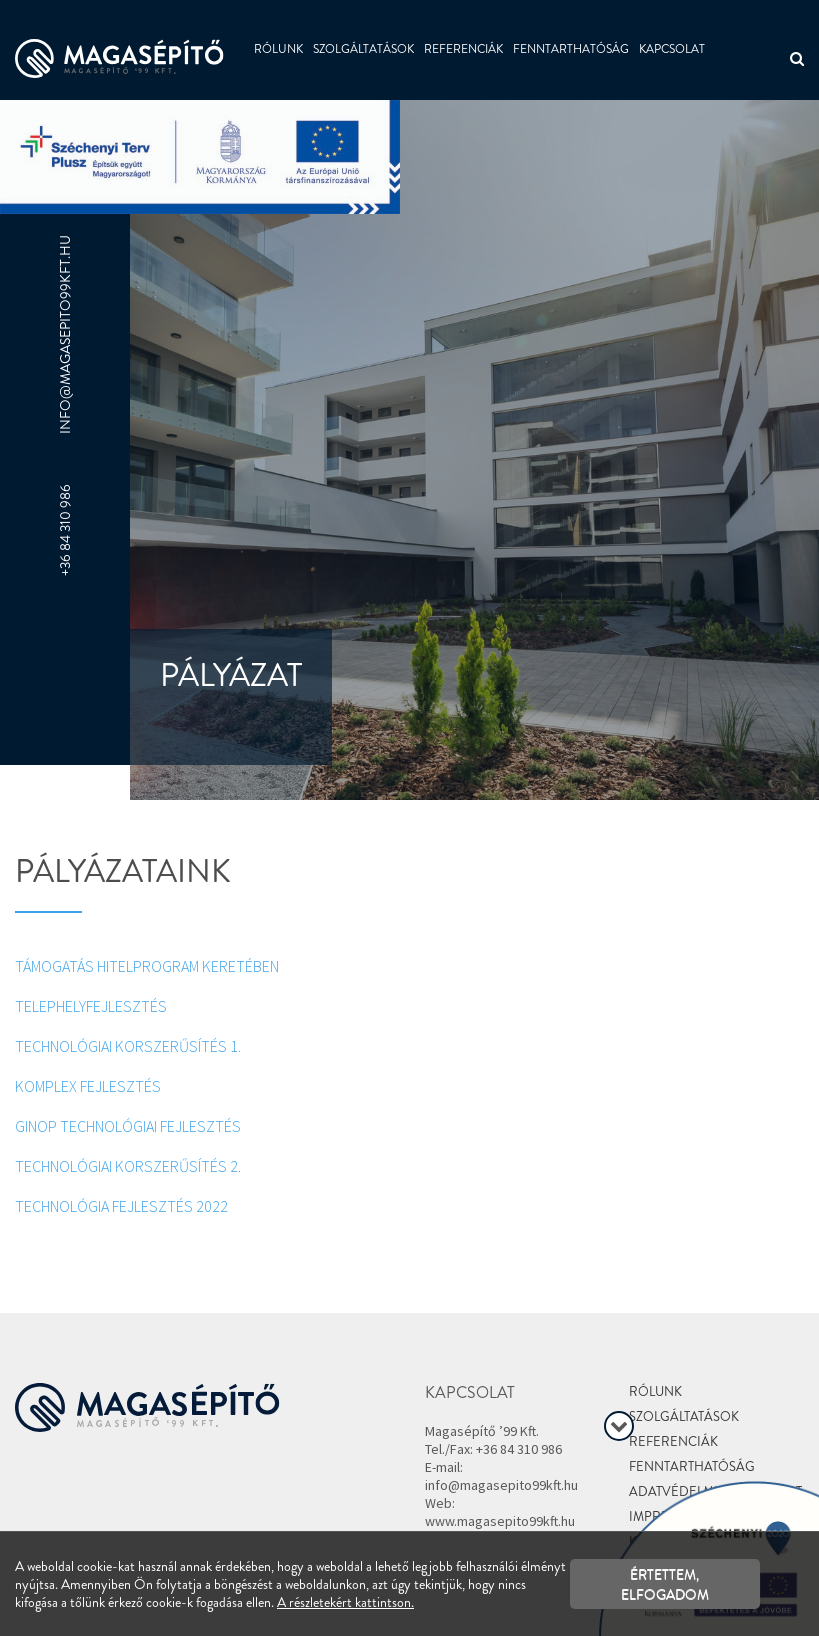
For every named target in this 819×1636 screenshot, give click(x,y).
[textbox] (409, 869)
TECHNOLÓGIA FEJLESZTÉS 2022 (123, 1206)
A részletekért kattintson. (345, 1602)
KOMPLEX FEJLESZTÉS (88, 1086)
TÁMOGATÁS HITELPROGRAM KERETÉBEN (147, 966)
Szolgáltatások (363, 49)
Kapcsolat (672, 49)
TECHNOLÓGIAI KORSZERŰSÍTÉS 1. (128, 1046)
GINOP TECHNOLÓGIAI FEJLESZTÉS (128, 1126)
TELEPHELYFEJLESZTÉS (91, 1006)
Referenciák (463, 49)
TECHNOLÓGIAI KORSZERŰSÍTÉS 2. (128, 1166)
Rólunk (278, 49)
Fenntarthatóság (571, 49)
